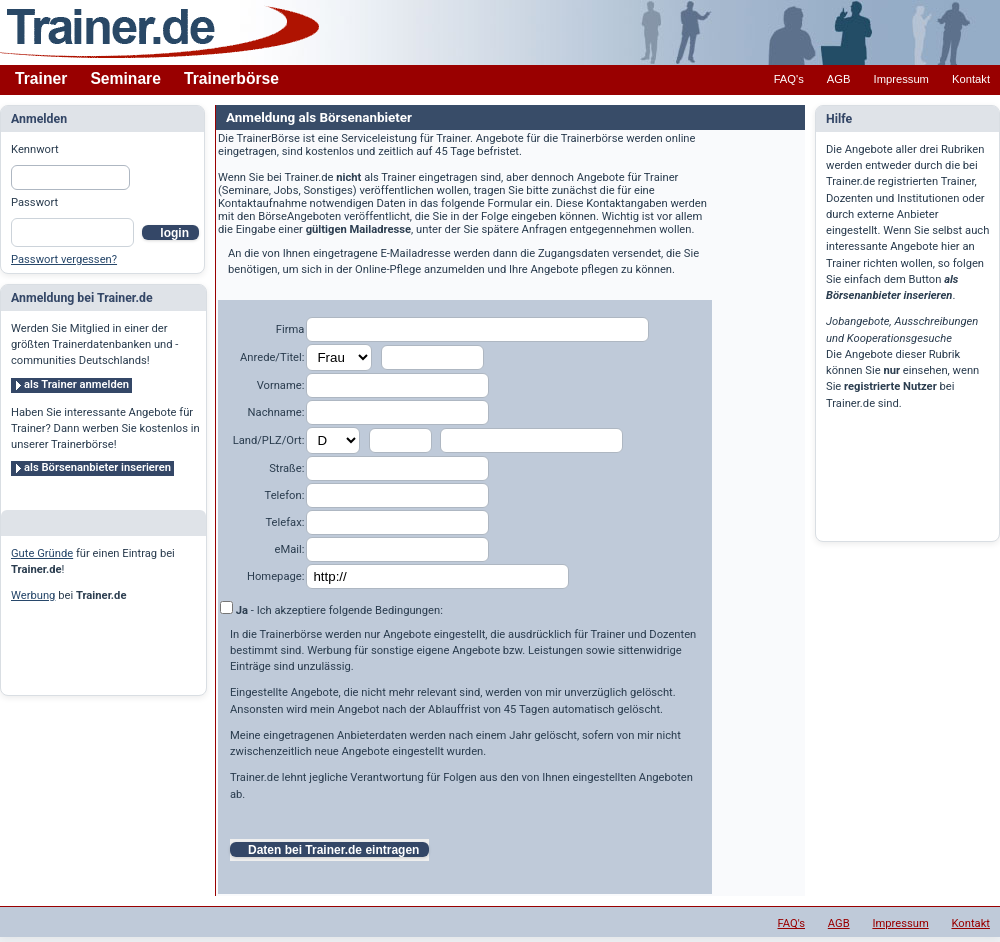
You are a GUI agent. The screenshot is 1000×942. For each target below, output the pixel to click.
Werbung (33, 595)
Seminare (125, 78)
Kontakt (971, 79)
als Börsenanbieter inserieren (97, 467)
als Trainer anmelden (76, 384)
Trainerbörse (231, 78)
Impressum (901, 79)
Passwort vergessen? (64, 259)
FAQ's (789, 79)
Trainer (41, 78)
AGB (839, 79)
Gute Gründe (42, 553)
